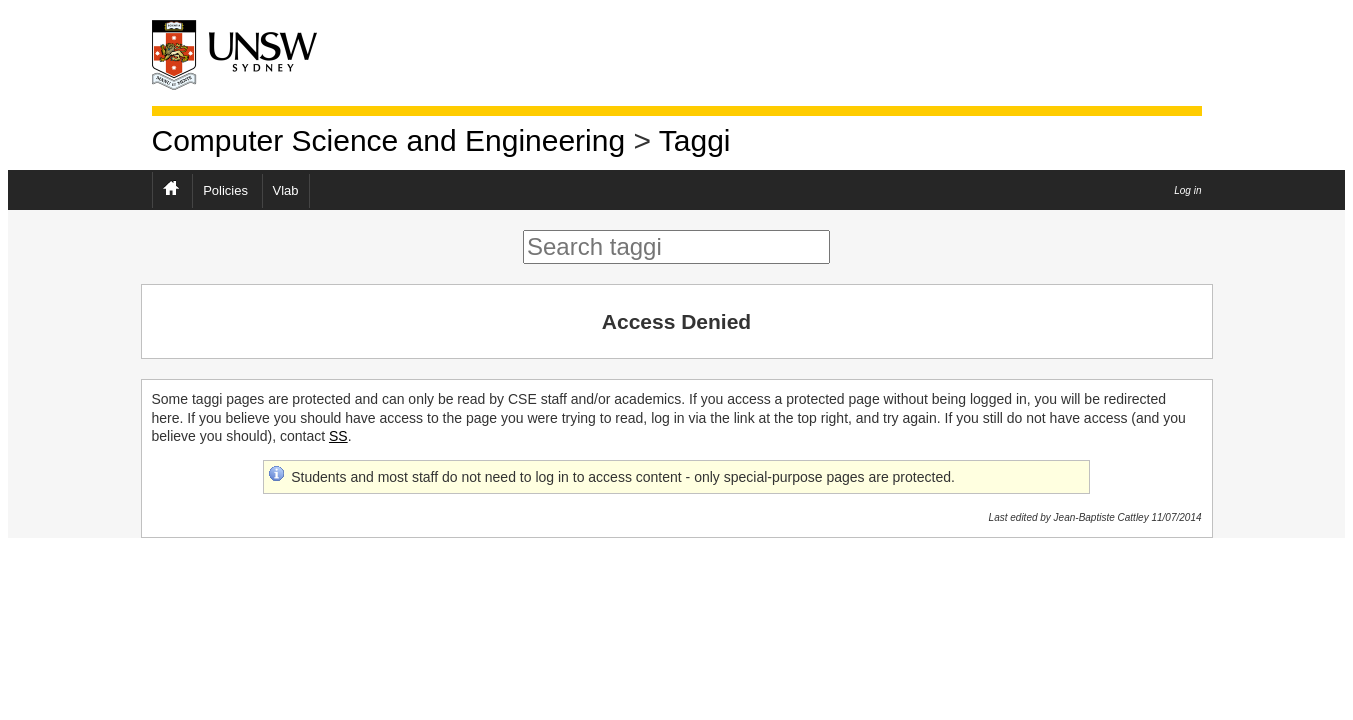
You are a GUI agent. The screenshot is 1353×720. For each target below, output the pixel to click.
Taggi (695, 140)
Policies (225, 190)
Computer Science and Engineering (389, 140)
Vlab (286, 190)
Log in (1187, 190)
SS (338, 436)
